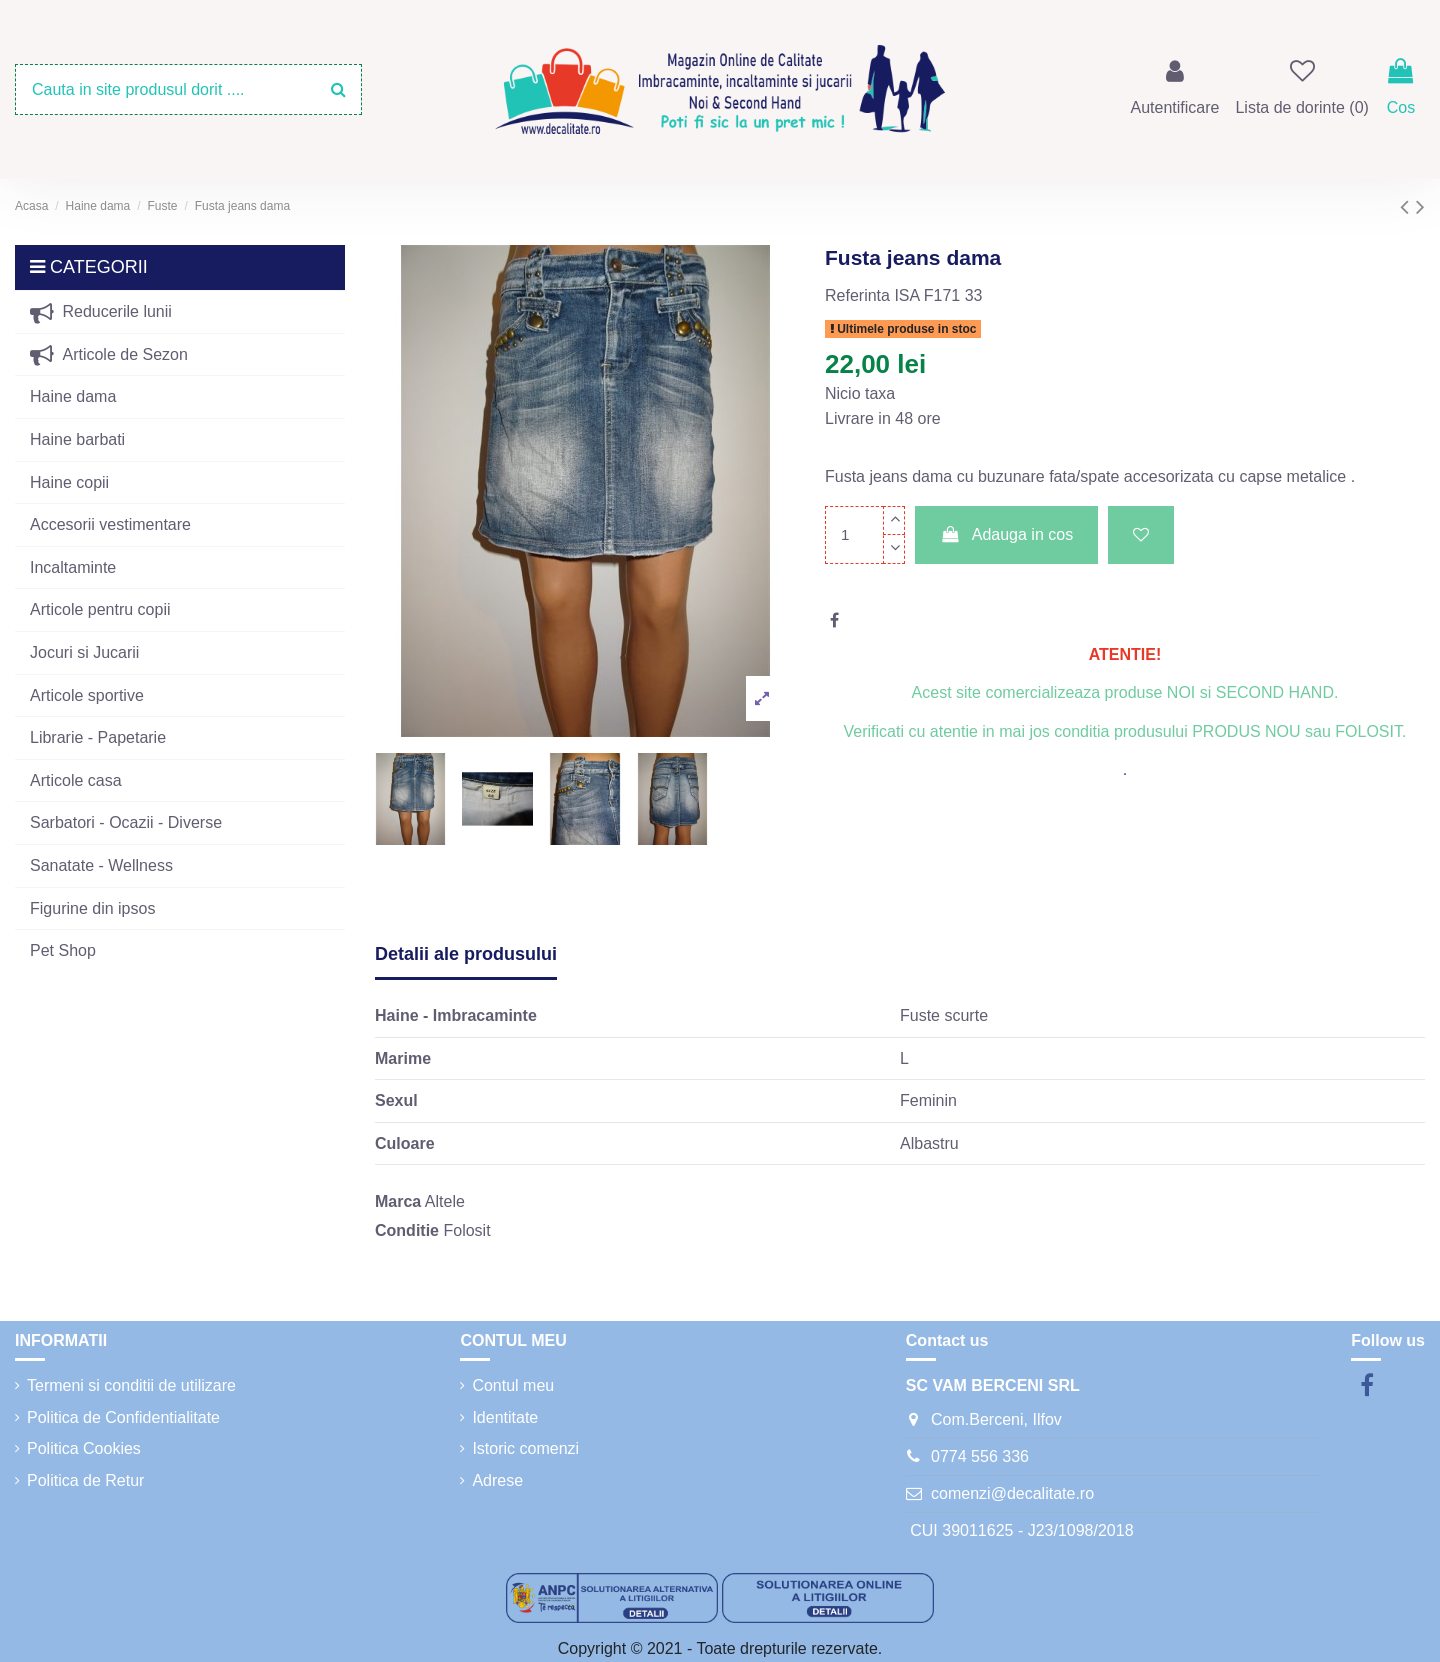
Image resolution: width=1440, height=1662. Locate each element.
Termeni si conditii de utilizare (131, 1385)
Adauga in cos (1007, 534)
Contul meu (513, 1385)
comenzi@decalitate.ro (1012, 1493)
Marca (398, 1201)
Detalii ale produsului (466, 954)
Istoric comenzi (525, 1448)
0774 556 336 (980, 1456)
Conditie (407, 1230)
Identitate (505, 1417)
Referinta (857, 295)
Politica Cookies (84, 1448)
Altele (445, 1201)
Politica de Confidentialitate (123, 1417)
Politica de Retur (85, 1480)
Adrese (497, 1480)
